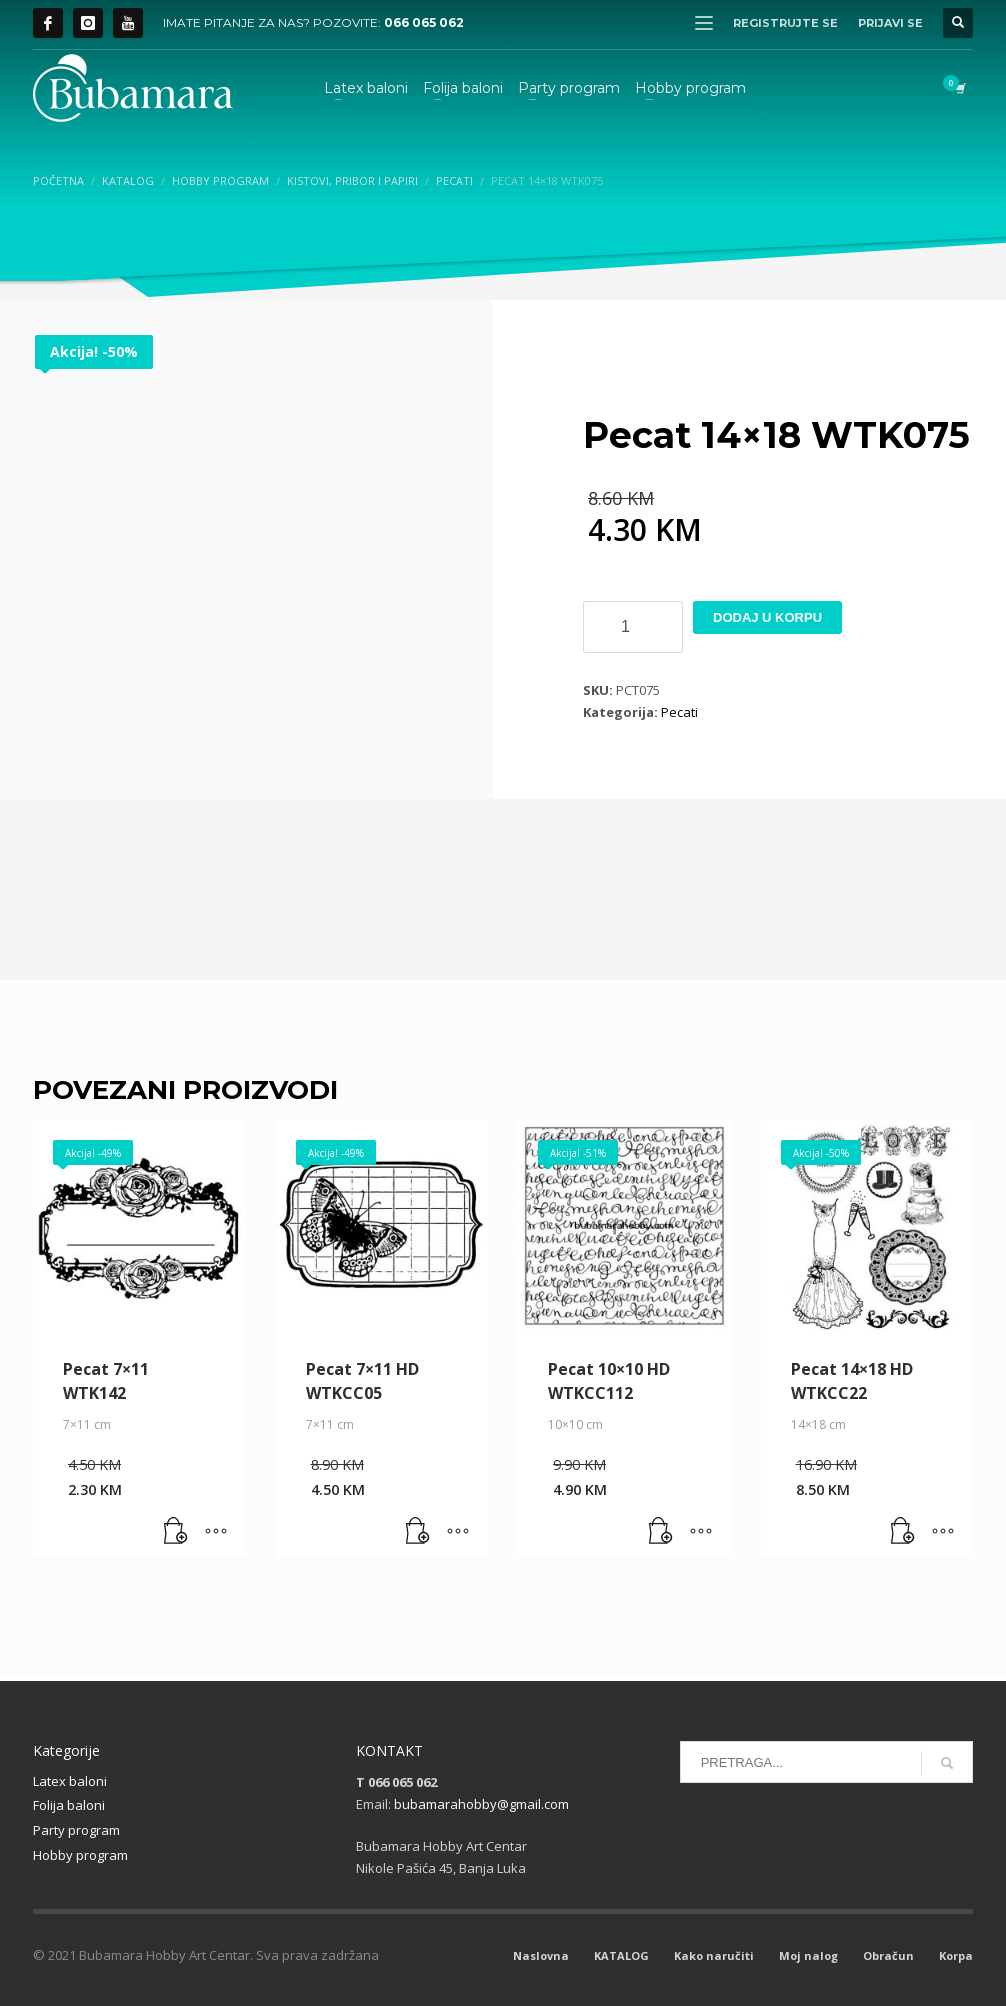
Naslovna (541, 1955)
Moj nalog (808, 1955)
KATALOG (621, 1955)
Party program (76, 1830)
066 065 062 (424, 22)
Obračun (888, 1955)
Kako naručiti (714, 1955)
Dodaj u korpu (767, 617)
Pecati (679, 712)
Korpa (956, 1955)
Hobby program (80, 1855)
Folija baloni (69, 1805)
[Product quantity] (633, 627)
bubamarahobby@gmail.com (481, 1804)
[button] (176, 1532)
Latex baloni (70, 1781)
